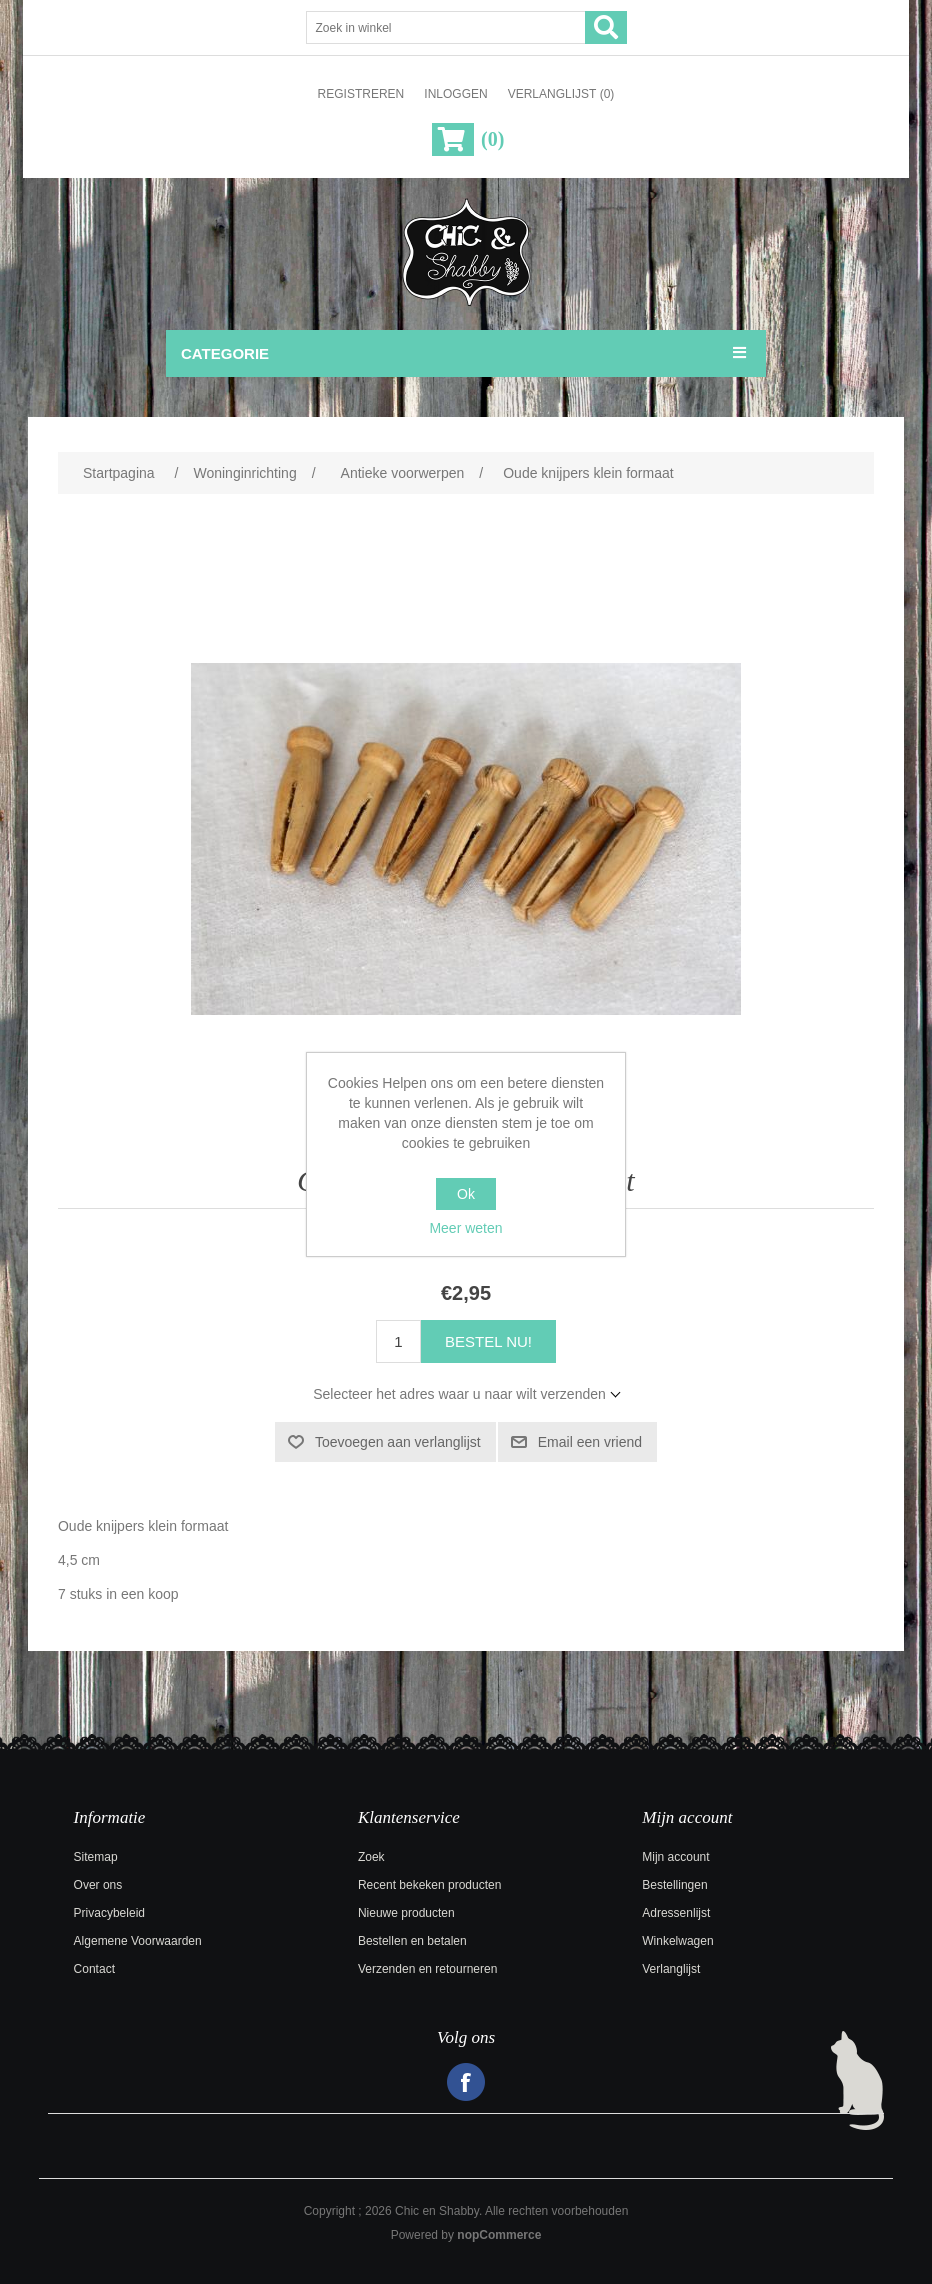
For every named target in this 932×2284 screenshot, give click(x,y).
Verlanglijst (671, 1969)
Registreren (361, 94)
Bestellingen (674, 1885)
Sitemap (96, 1857)
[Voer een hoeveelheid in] (398, 1341)
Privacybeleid (109, 1913)
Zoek (371, 1857)
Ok (466, 1194)
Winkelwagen (677, 1941)
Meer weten (465, 1228)
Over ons (98, 1885)
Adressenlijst (676, 1913)
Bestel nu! (488, 1341)
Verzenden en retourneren (427, 1969)
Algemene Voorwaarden (138, 1941)
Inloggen (455, 94)
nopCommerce (499, 2235)
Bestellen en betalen (412, 1941)
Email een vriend (590, 1442)
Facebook (466, 2082)
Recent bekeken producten (429, 1885)
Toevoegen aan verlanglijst (398, 1442)
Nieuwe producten (406, 1913)
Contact (94, 1969)
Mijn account (675, 1857)
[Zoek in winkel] (446, 27)
